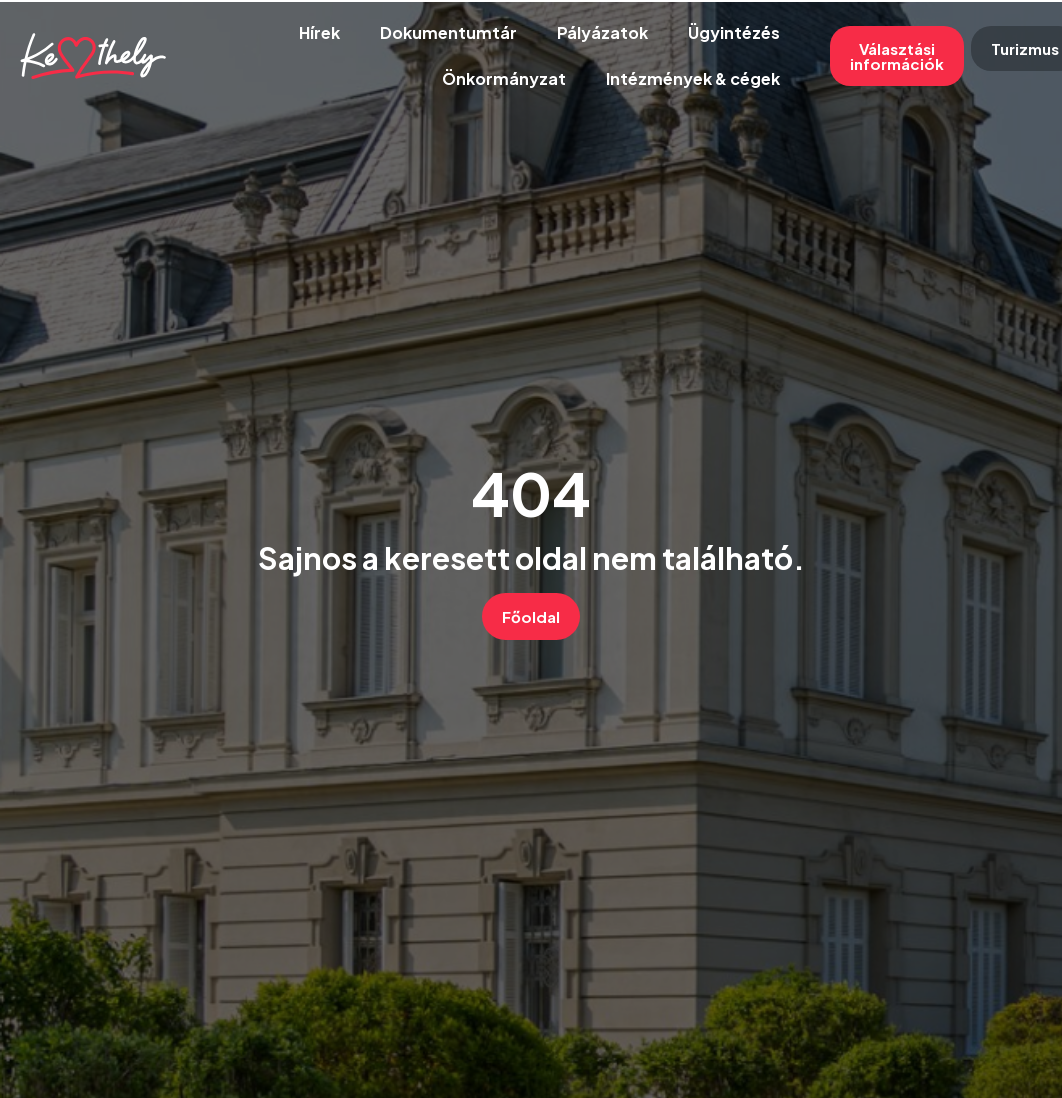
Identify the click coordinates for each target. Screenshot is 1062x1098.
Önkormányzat (504, 78)
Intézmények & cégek (693, 78)
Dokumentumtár (448, 32)
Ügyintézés (734, 32)
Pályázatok (602, 32)
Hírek (319, 32)
